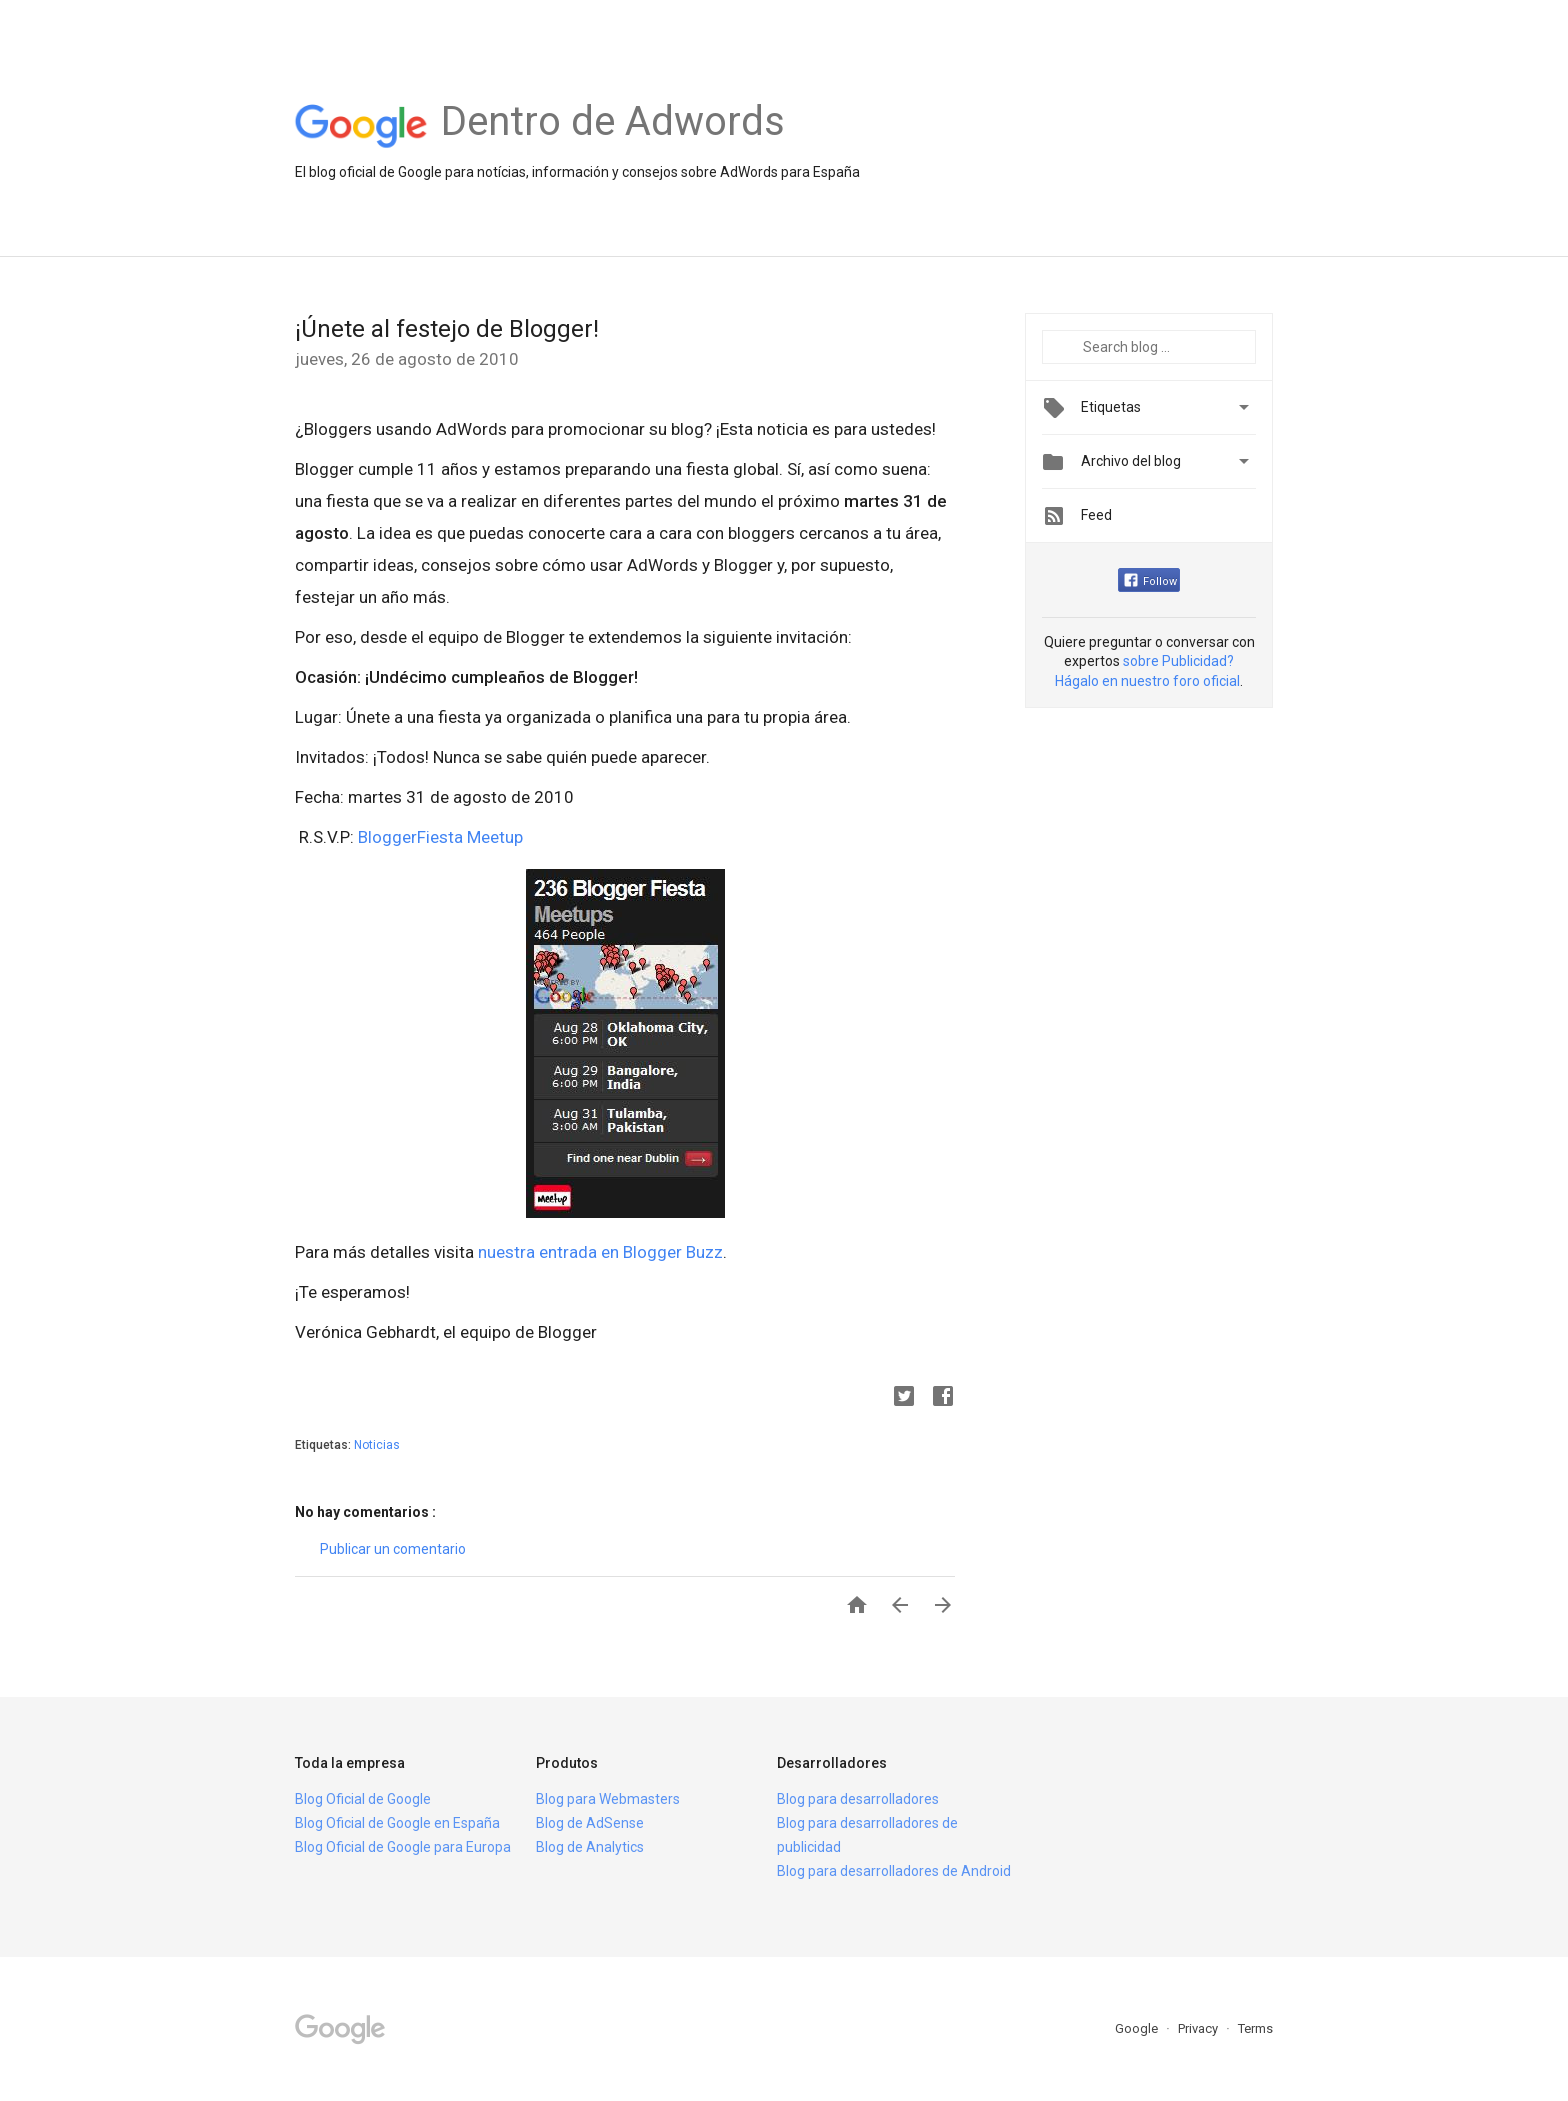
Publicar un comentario (393, 1549)
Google (1138, 2028)
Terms (1255, 2028)
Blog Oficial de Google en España (397, 1823)
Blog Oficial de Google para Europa (403, 1847)
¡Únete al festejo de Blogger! (447, 329)
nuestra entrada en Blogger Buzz (600, 1252)
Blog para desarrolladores (858, 1799)
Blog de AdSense (590, 1823)
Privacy (1199, 2028)
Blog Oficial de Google (363, 1799)
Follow (1150, 581)
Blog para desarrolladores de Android (894, 1871)
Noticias (377, 1445)
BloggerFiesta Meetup (440, 837)
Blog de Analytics (590, 1847)
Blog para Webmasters (608, 1799)
